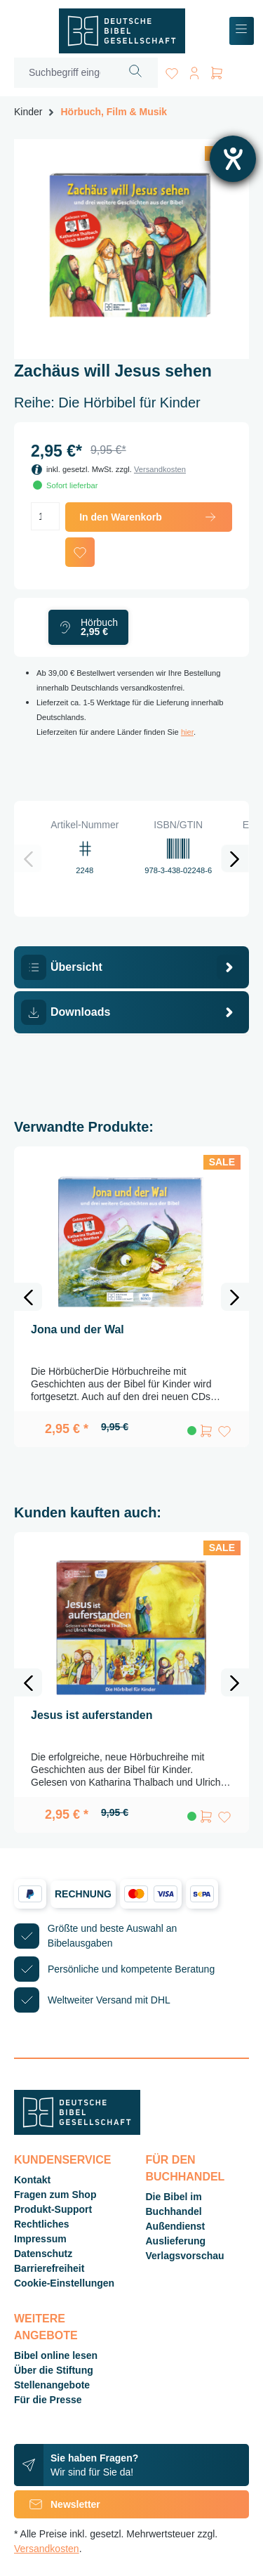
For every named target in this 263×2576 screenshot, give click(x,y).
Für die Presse (48, 2399)
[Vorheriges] (28, 858)
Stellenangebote (52, 2385)
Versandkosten (160, 469)
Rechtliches (41, 2224)
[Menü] (241, 31)
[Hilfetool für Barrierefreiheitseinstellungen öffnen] (233, 159)
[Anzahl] (45, 516)
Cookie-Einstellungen (64, 2283)
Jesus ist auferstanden (91, 1715)
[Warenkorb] (216, 70)
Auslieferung (176, 2241)
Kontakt (32, 2179)
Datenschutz (43, 2253)
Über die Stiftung (53, 2370)
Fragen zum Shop (55, 2194)
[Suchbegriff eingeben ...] (64, 73)
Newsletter (57, 2504)
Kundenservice (62, 2160)
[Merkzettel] (171, 70)
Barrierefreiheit (49, 2268)
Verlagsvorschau (185, 2255)
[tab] (131, 967)
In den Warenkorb (148, 517)
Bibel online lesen (55, 2355)
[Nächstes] (235, 858)
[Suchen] (136, 73)
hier (187, 732)
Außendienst (175, 2226)
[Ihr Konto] (194, 70)
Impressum (40, 2238)
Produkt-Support (53, 2209)
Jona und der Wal (77, 1329)
